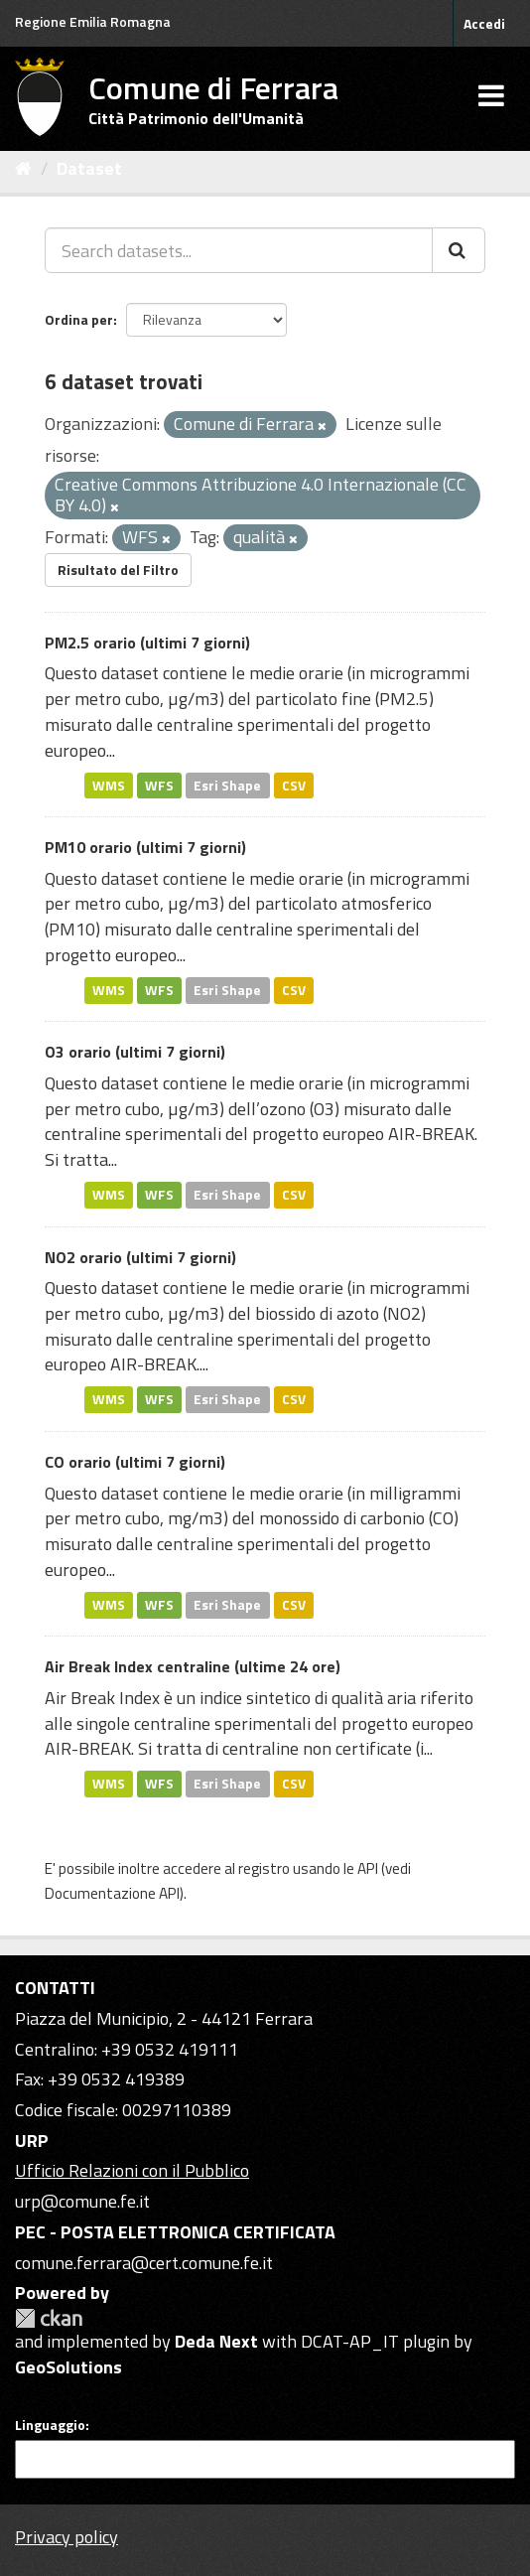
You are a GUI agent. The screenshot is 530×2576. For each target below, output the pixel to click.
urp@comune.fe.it (82, 2201)
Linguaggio (50, 2425)
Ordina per (79, 319)
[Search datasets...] (239, 250)
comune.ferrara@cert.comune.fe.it (144, 2262)
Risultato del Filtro (118, 569)
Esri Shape (227, 784)
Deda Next (216, 2341)
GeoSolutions (68, 2367)
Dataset (89, 168)
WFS (159, 784)
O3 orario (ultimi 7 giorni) (135, 1052)
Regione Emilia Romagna (93, 21)
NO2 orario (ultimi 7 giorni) (140, 1257)
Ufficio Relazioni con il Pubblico (132, 2170)
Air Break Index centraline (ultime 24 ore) (192, 1666)
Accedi (484, 23)
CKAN (48, 2318)
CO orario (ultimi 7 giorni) (135, 1462)
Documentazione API (112, 1893)
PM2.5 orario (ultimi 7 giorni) (147, 642)
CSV (294, 784)
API (367, 1868)
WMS (108, 784)
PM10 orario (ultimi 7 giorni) (145, 847)
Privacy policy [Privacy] (66, 2536)
